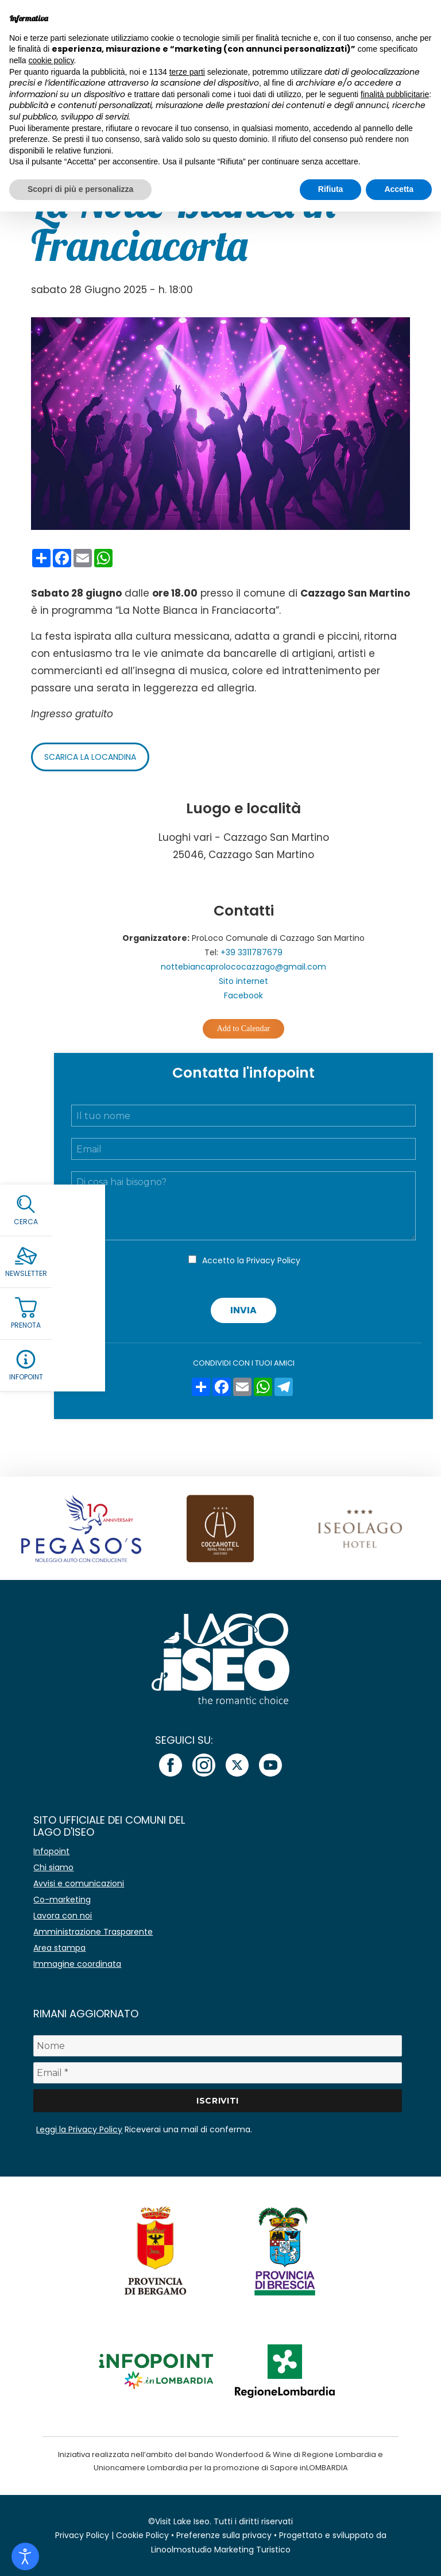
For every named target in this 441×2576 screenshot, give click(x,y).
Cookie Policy (142, 2535)
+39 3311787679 (251, 952)
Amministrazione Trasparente (93, 1931)
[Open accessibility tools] (25, 2556)
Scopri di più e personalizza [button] (80, 189)
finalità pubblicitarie (395, 94)
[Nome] (217, 2045)
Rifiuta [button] (330, 189)
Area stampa (59, 1948)
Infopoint (51, 1851)
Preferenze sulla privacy (224, 2535)
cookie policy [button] (51, 60)
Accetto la (251, 1260)
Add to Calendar (243, 1028)
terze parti (187, 71)
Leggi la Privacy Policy (79, 2129)
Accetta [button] (398, 189)
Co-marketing (62, 1899)
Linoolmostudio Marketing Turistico (221, 2549)
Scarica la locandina (90, 757)
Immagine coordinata (77, 1964)
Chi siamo (53, 1867)
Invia (243, 1310)
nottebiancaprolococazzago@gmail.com (243, 966)
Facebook (243, 995)
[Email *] (217, 2072)
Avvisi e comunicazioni (78, 1883)
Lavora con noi (62, 1915)
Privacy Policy (273, 1260)
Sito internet (243, 981)
